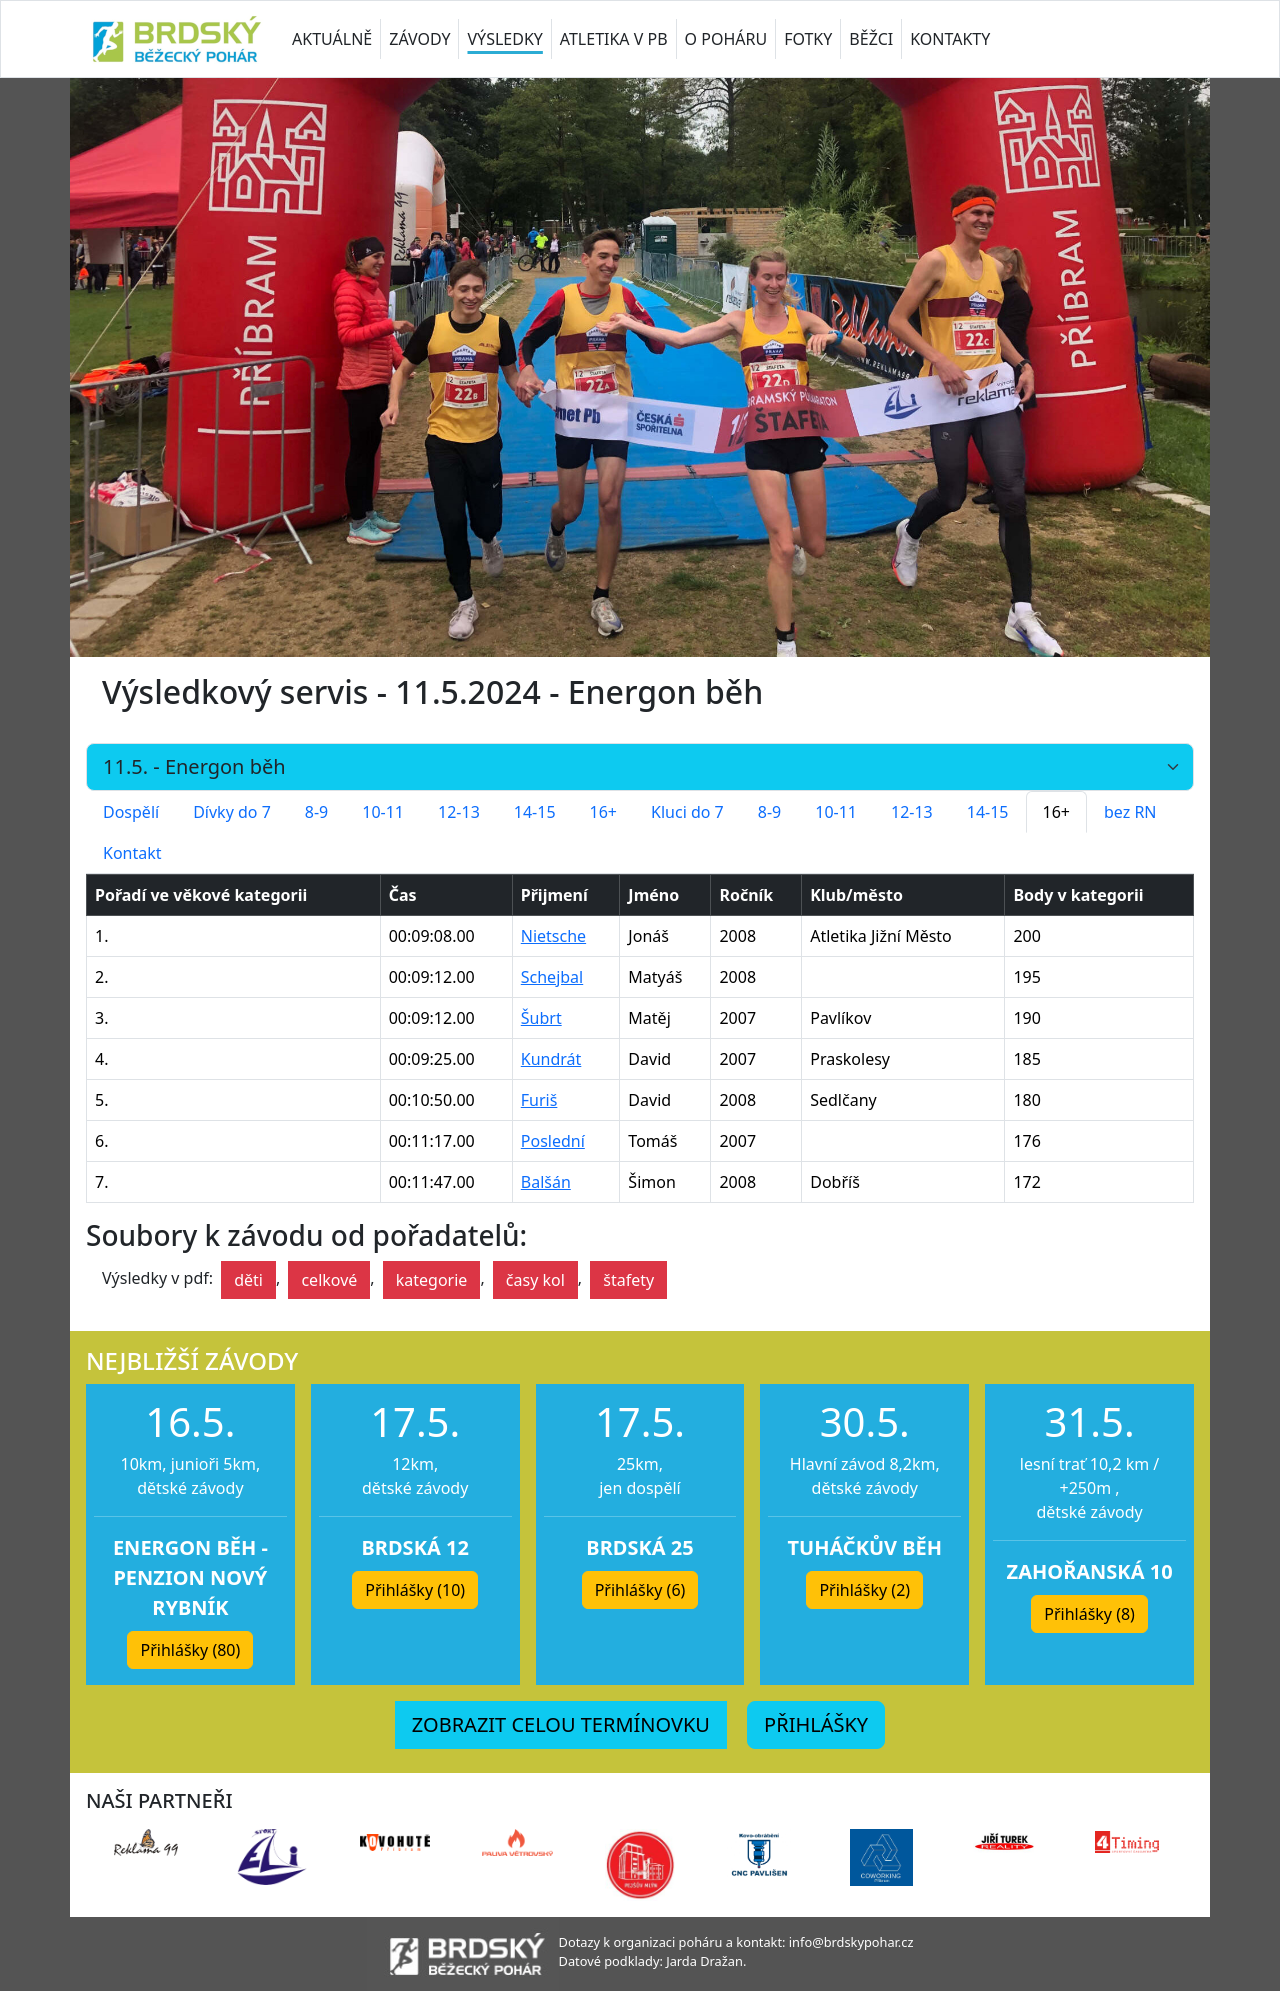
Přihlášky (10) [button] (415, 1590)
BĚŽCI (871, 39)
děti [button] (248, 1280)
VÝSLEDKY (504, 39)
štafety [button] (628, 1280)
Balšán (546, 1182)
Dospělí (131, 812)
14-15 (535, 812)
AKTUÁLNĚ (332, 39)
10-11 (383, 812)
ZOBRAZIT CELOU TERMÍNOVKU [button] (561, 1724)
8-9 (316, 812)
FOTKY (808, 39)
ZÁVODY (419, 39)
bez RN (1130, 812)
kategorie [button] (432, 1280)
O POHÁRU (726, 39)
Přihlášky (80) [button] (190, 1650)
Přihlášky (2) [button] (864, 1590)
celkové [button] (329, 1280)
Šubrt (541, 1018)
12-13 (459, 812)
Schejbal (552, 977)
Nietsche (553, 936)
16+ (603, 812)
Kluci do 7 (687, 812)
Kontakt (132, 853)
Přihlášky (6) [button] (640, 1590)
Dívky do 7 (232, 812)
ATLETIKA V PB (614, 39)
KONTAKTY (950, 39)
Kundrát (551, 1059)
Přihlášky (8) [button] (1089, 1614)
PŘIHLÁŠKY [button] (816, 1724)
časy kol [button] (535, 1280)
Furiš (539, 1100)
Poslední (553, 1141)
